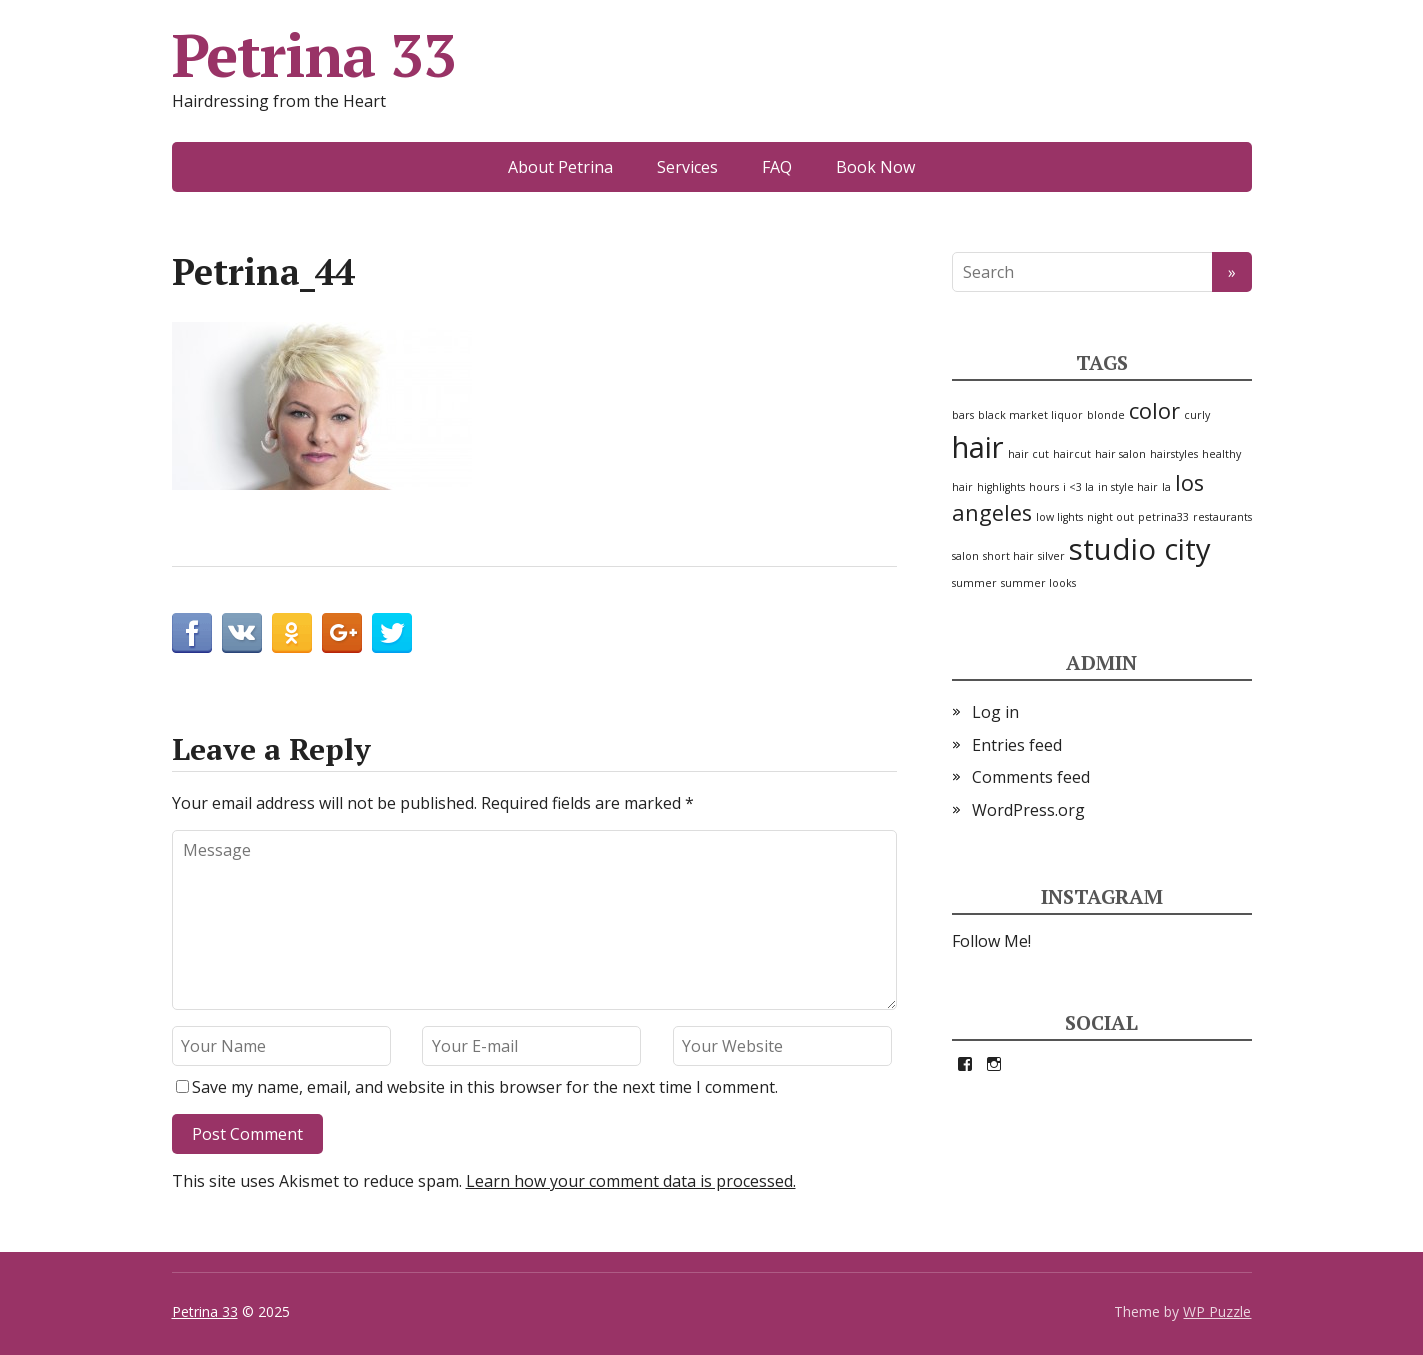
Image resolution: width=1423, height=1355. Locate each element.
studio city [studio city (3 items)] (1140, 549)
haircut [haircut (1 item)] (1072, 454)
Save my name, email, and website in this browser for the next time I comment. (485, 1087)
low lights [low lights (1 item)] (1059, 517)
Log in (995, 712)
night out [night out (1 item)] (1110, 517)
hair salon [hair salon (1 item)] (1120, 454)
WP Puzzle (1217, 1311)
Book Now (875, 167)
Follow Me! (991, 941)
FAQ (777, 167)
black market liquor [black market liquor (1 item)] (1030, 415)
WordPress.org (1028, 810)
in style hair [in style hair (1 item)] (1128, 487)
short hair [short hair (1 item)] (1008, 556)
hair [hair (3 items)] (978, 447)
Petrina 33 (314, 55)
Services (687, 167)
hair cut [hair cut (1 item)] (1028, 454)
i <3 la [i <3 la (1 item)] (1078, 487)
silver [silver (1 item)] (1051, 556)
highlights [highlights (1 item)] (1001, 487)
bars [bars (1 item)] (963, 415)
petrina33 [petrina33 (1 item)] (1163, 517)
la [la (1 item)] (1166, 487)
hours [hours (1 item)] (1044, 487)
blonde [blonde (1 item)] (1106, 415)
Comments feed (1031, 777)
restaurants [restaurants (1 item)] (1222, 517)
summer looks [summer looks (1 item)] (1038, 583)
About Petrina (560, 167)
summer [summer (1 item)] (974, 583)
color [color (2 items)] (1154, 410)
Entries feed (1017, 745)
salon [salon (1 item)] (965, 556)
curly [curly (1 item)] (1197, 415)
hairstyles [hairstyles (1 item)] (1174, 454)
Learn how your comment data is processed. (631, 1181)
